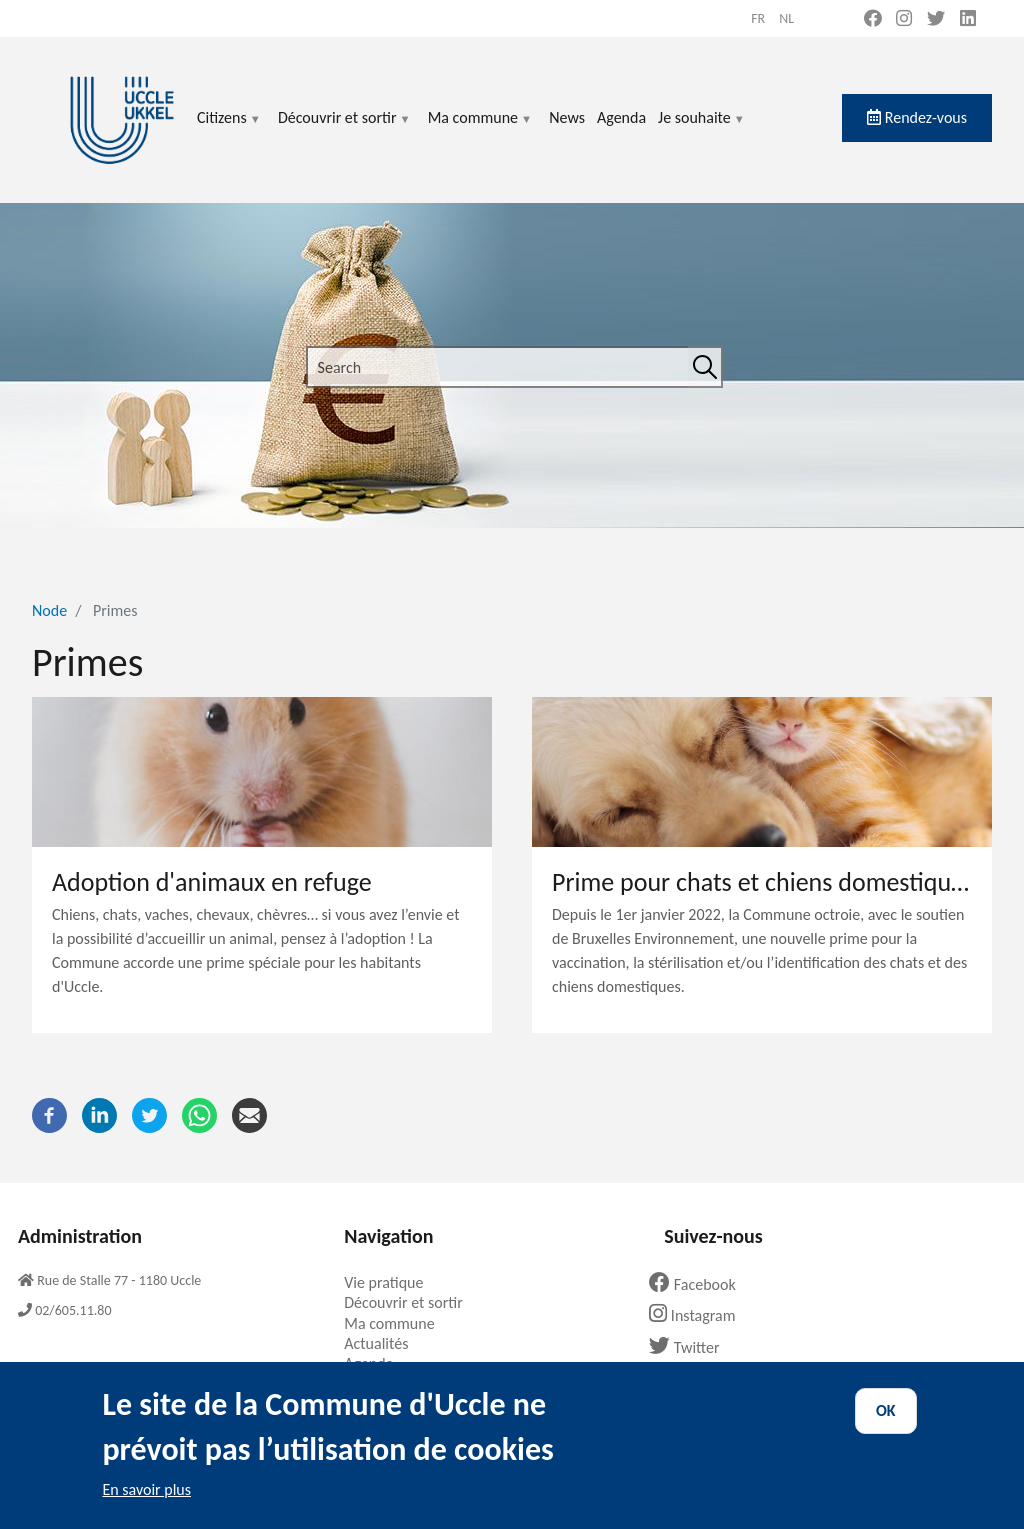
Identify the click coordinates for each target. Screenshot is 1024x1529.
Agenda (621, 117)
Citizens (229, 129)
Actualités (383, 1343)
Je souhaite (702, 129)
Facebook (700, 1284)
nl (786, 18)
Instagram (699, 1315)
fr (758, 18)
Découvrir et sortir (345, 129)
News (567, 117)
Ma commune (480, 129)
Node (49, 610)
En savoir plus (146, 1504)
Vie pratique (391, 1282)
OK (886, 1425)
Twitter (691, 1347)
